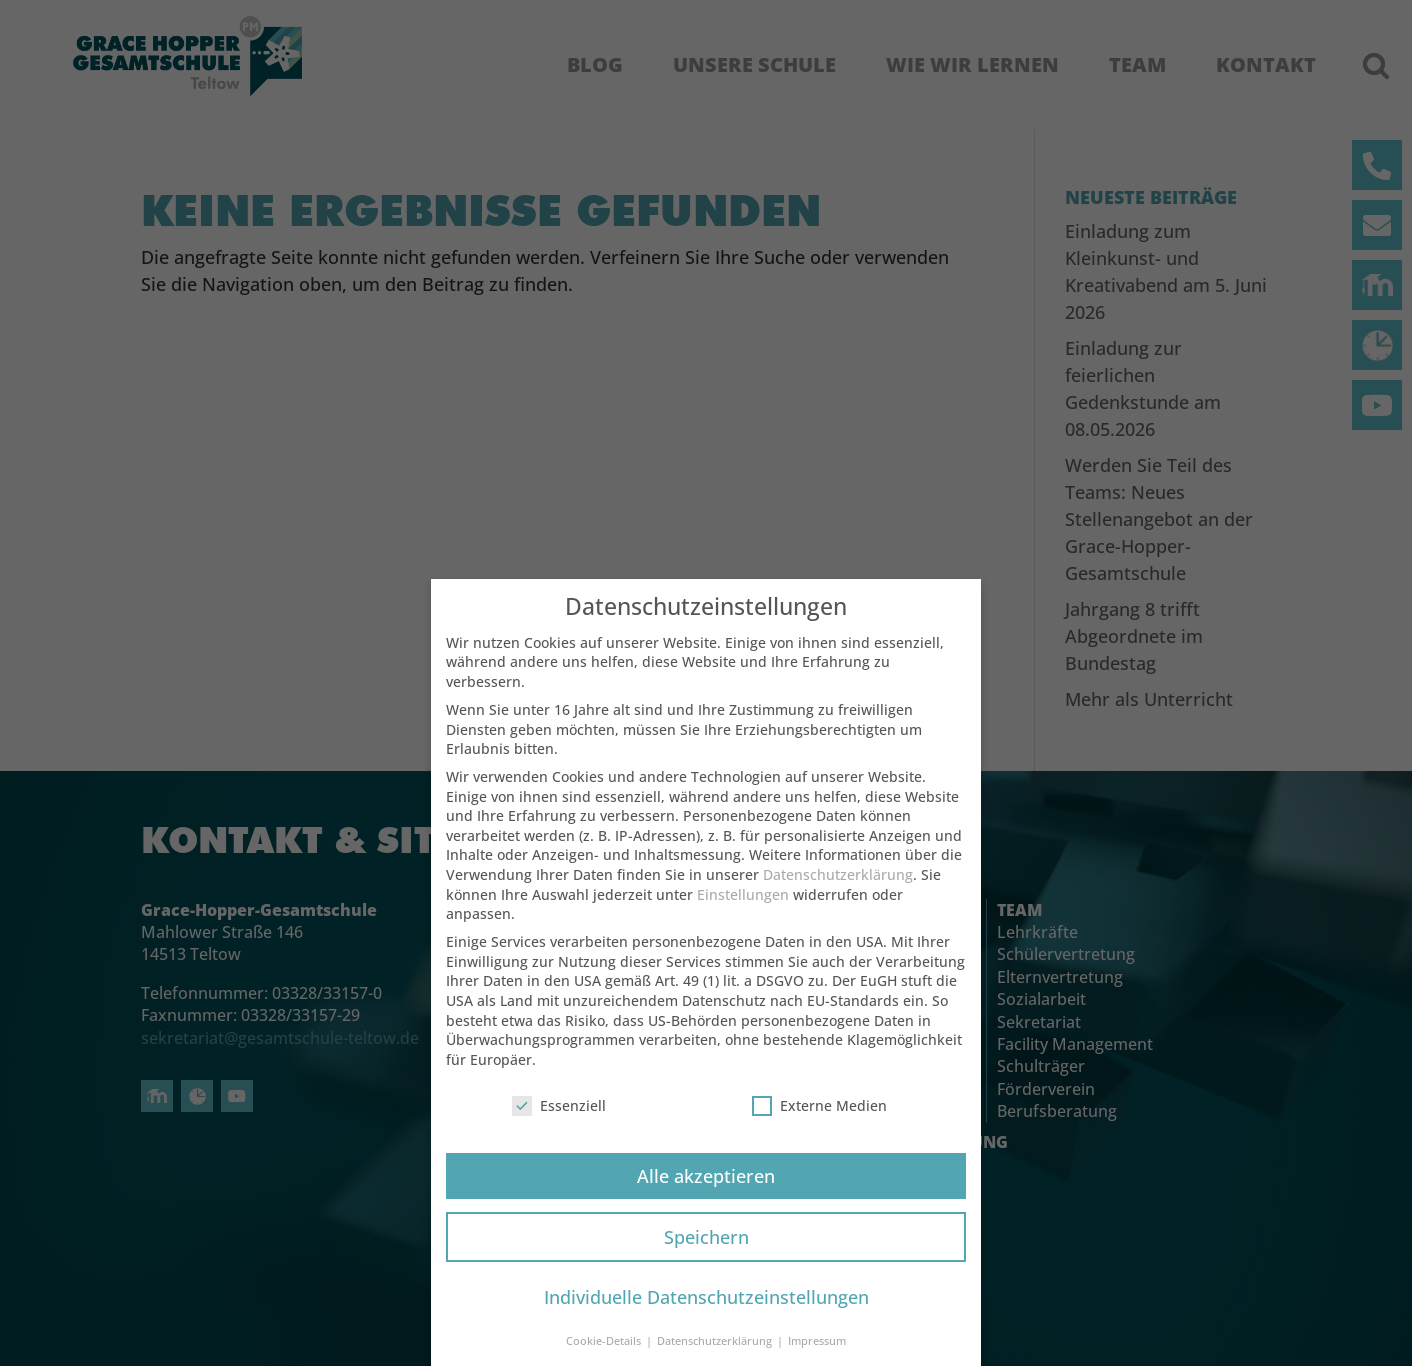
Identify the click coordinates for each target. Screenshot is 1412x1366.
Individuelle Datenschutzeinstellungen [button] (706, 1306)
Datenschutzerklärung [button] (716, 1349)
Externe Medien (819, 1113)
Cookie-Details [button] (605, 1349)
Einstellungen (743, 902)
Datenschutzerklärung (838, 882)
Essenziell (559, 1113)
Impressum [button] (817, 1349)
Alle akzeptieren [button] (706, 1184)
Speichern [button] (706, 1245)
